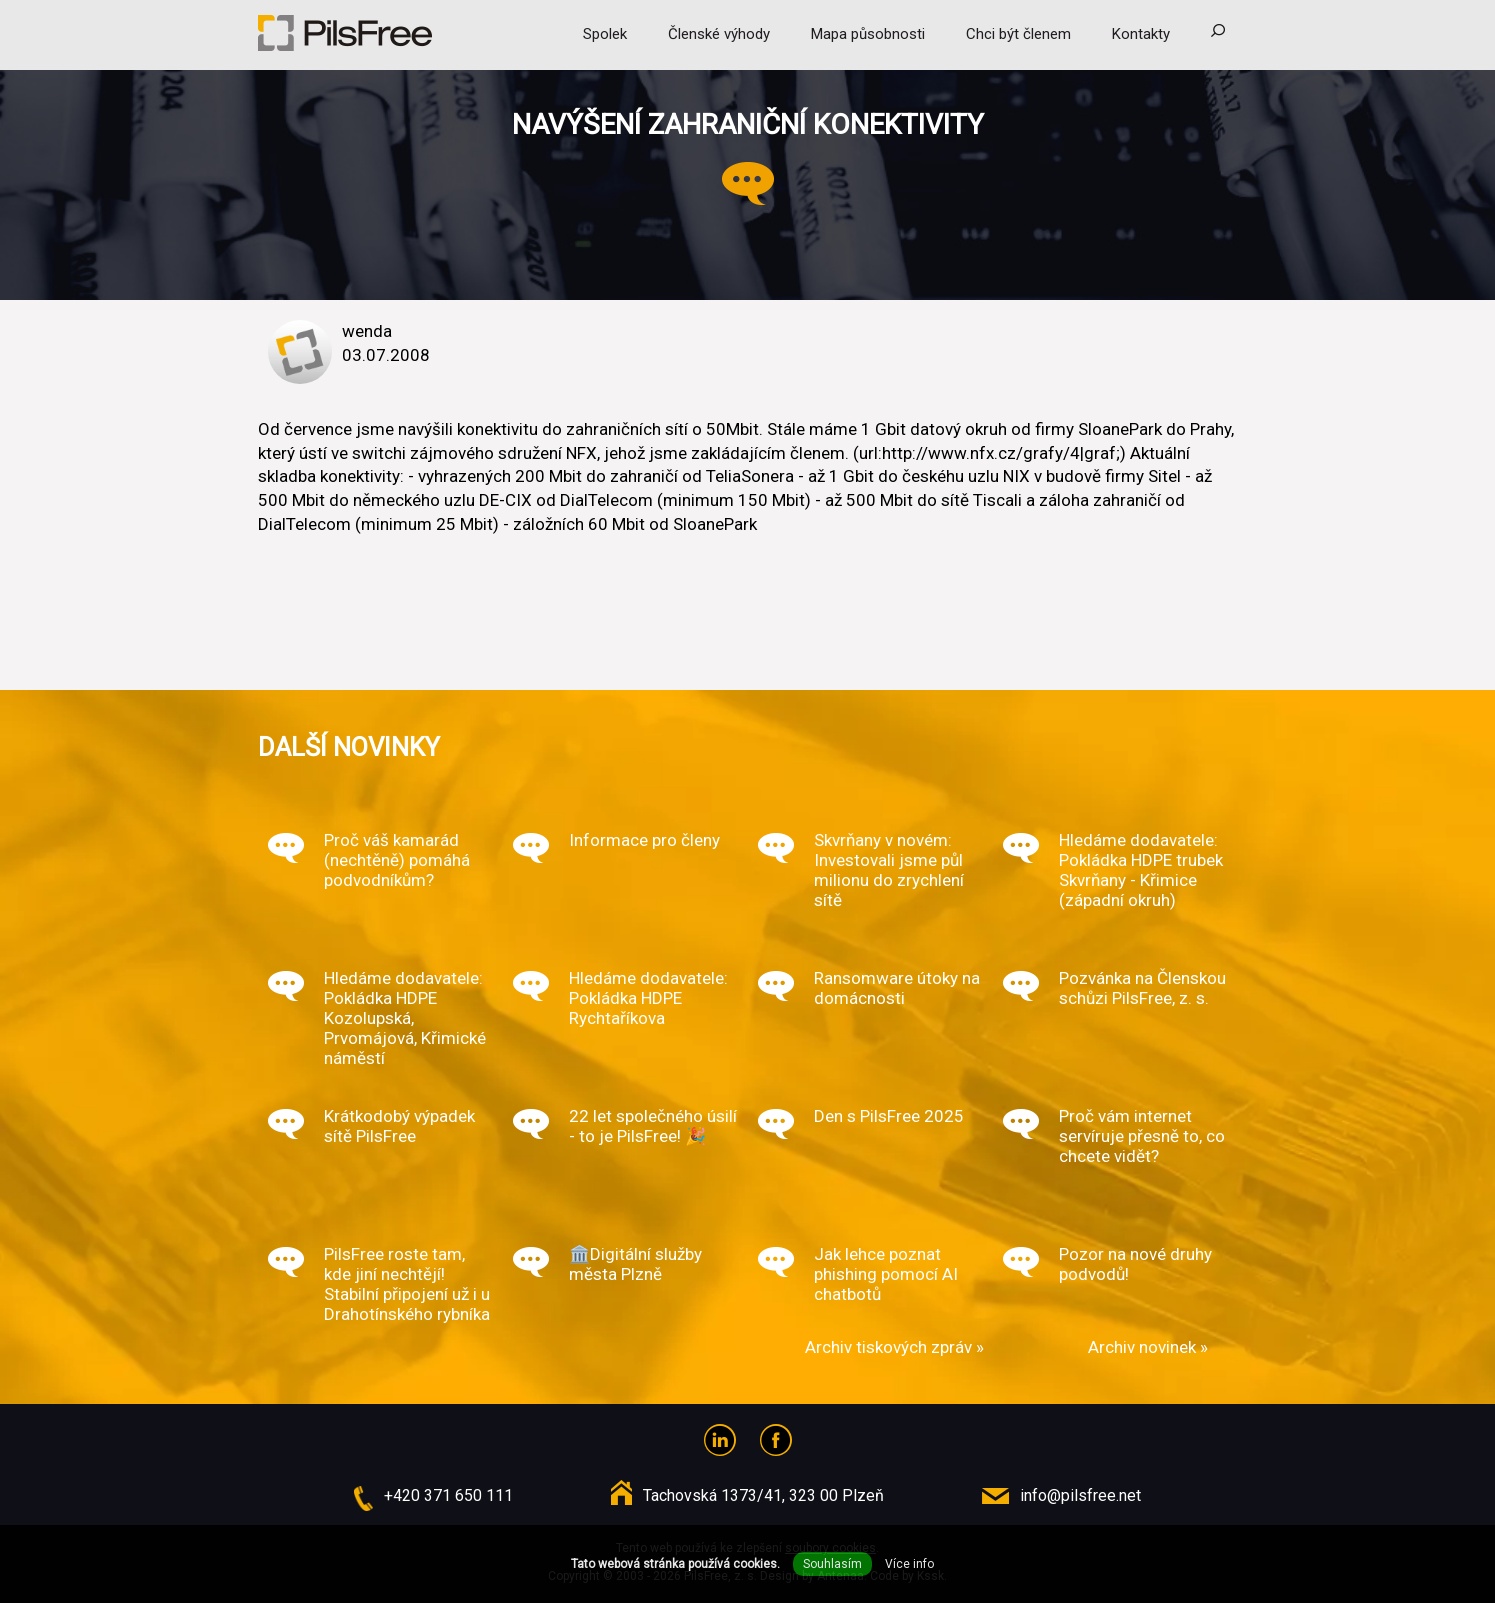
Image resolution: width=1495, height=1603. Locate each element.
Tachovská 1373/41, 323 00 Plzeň (763, 1495)
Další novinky (349, 747)
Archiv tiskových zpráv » (894, 1347)
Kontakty (1141, 34)
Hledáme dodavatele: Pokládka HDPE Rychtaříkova (648, 998)
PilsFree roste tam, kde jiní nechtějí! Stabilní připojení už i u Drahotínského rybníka (407, 1284)
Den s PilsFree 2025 (889, 1116)
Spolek (605, 34)
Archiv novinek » (1148, 1347)
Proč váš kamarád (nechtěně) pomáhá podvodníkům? (397, 860)
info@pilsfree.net (1080, 1495)
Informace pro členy (644, 840)
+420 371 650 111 (448, 1495)
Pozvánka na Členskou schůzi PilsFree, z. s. (1142, 988)
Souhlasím (832, 1564)
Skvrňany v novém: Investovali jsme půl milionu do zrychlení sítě (889, 870)
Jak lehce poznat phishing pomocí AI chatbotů (886, 1274)
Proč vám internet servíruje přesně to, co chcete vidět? (1142, 1136)
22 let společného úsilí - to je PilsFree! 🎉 (653, 1126)
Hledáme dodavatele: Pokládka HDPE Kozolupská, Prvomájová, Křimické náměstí (405, 1018)
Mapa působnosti (868, 34)
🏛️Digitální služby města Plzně (635, 1264)
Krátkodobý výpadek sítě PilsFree (399, 1126)
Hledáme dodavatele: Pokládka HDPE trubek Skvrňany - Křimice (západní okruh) (1141, 870)
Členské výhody (719, 34)
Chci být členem (1018, 34)
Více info (909, 1564)
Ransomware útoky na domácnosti (897, 988)
